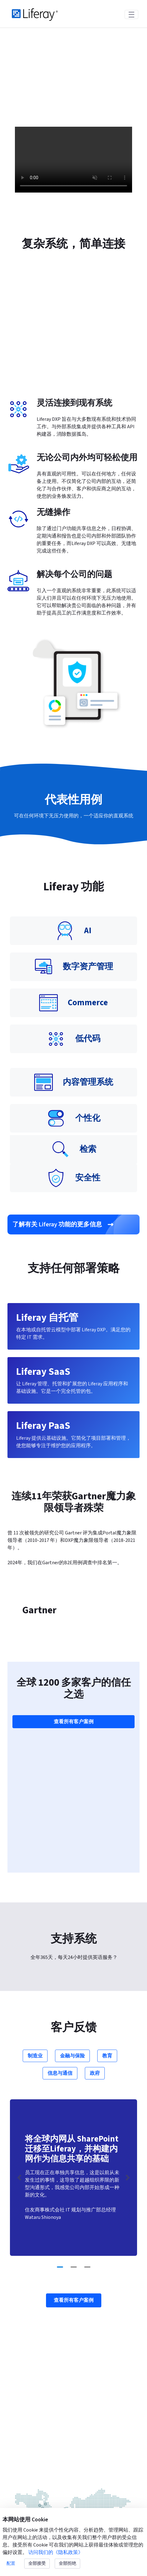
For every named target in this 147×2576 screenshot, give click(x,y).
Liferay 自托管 (27, 2477)
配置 (11, 2563)
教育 (107, 1785)
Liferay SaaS (24, 2454)
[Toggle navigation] (131, 14)
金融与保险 (72, 1785)
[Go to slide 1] (60, 1997)
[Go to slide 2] (73, 1997)
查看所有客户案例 (74, 1551)
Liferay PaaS (24, 2465)
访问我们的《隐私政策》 (55, 2552)
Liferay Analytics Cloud (38, 2501)
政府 (95, 1802)
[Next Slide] (127, 1907)
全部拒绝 (67, 2563)
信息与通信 (60, 1802)
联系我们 (74, 2400)
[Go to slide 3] (87, 1997)
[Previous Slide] (19, 1907)
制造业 (35, 1785)
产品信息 (25, 2442)
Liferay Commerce (32, 2489)
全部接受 (37, 2563)
